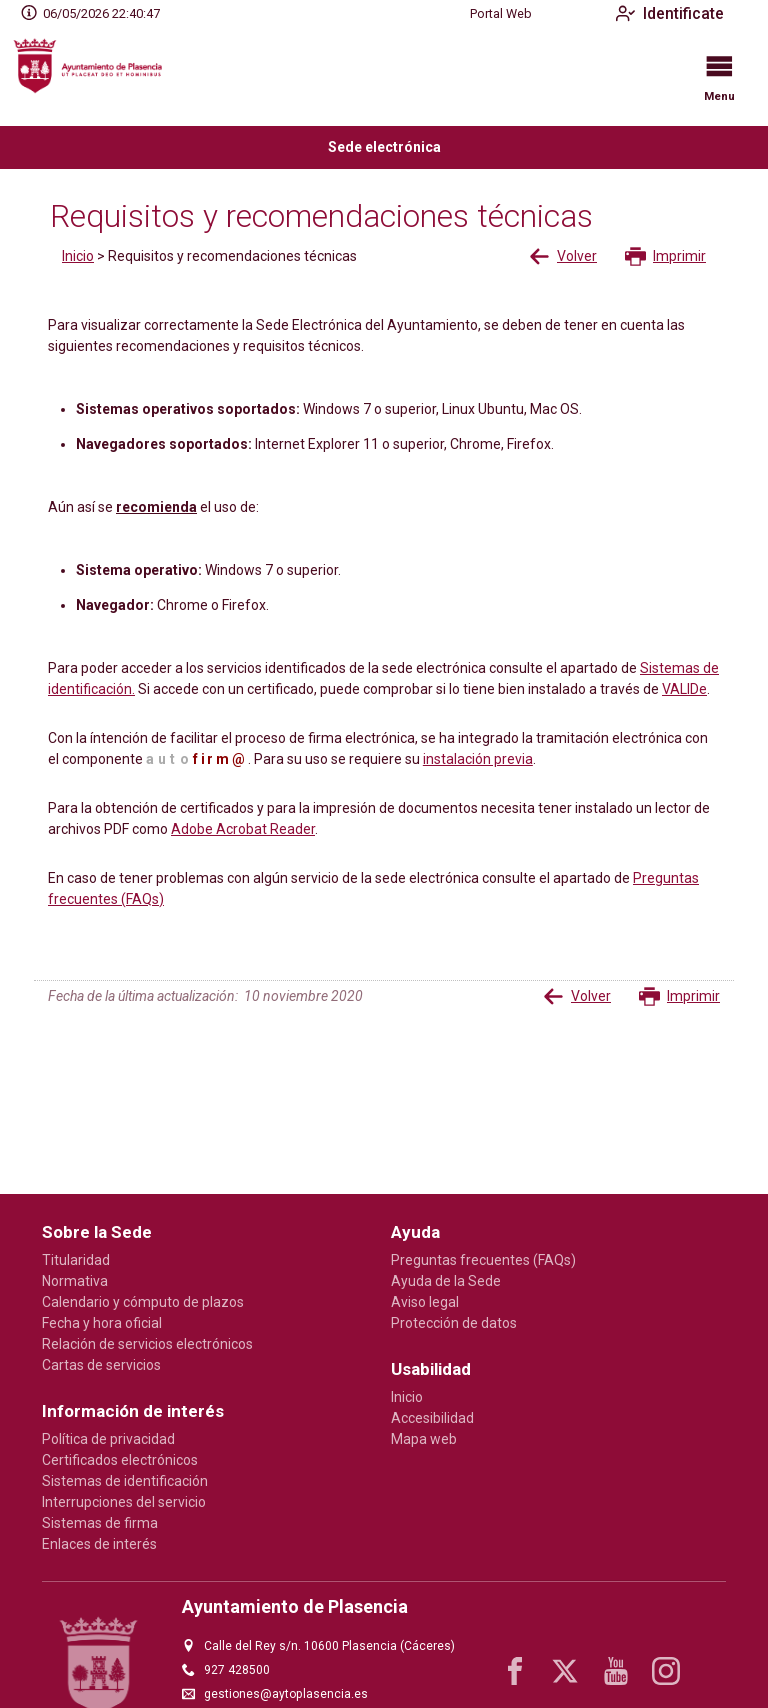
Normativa (75, 1281)
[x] (565, 1671)
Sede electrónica (384, 147)
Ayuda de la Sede (446, 1281)
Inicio (78, 256)
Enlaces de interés (99, 1544)
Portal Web (501, 14)
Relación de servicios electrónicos (147, 1344)
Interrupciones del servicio (124, 1502)
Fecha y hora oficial (102, 1323)
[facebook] (515, 1671)
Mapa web (424, 1439)
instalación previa (478, 759)
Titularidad (76, 1260)
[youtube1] (616, 1671)
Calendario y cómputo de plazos (143, 1302)
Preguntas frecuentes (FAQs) (483, 1260)
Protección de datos (454, 1323)
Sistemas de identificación (125, 1481)
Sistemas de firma (100, 1523)
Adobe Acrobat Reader (243, 829)
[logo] (98, 77)
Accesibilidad (432, 1418)
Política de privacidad (108, 1439)
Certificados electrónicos (120, 1460)
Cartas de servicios (101, 1365)
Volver (563, 256)
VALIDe (684, 689)
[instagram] (666, 1671)
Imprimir (665, 256)
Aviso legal (425, 1302)
